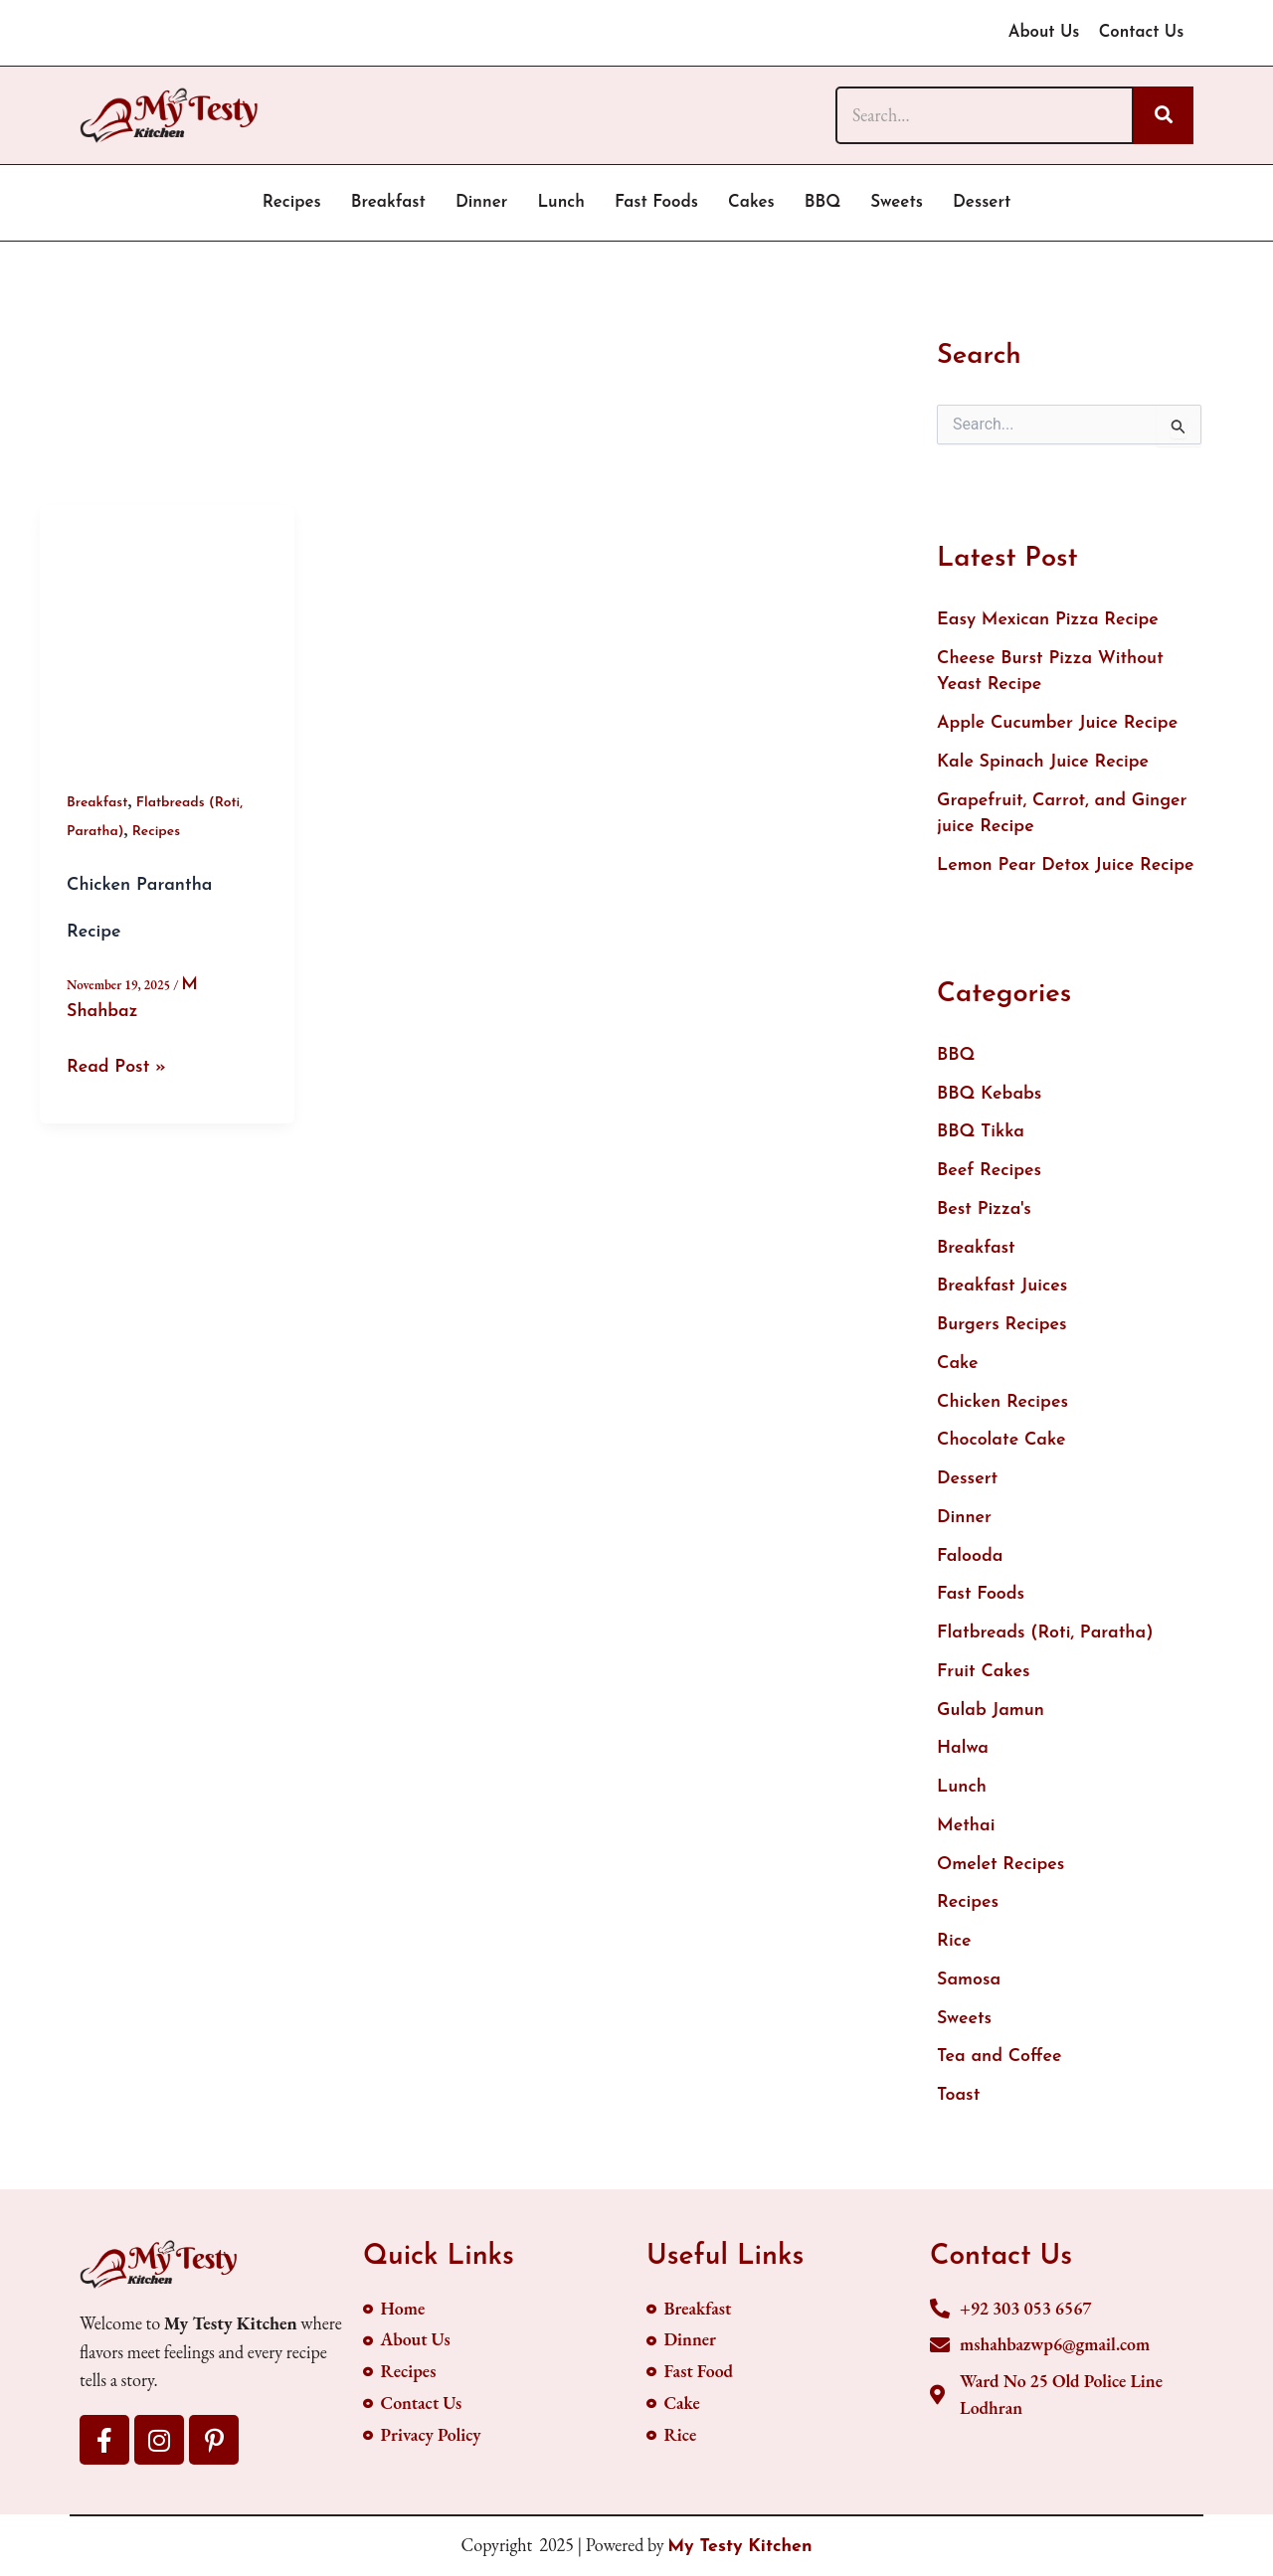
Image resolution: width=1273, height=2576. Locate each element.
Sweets (896, 202)
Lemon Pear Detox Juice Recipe (1066, 868)
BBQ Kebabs (989, 1097)
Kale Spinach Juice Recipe (1044, 764)
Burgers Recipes (1002, 1329)
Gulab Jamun (991, 1717)
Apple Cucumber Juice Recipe (1058, 725)
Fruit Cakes (983, 1678)
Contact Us (1140, 32)
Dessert (981, 202)
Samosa (969, 1988)
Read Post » (117, 1066)
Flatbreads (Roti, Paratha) (1046, 1640)
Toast (959, 2105)
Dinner (481, 202)
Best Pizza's (984, 1213)
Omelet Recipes (1001, 1872)
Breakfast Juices (1003, 1291)
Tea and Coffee (1000, 2066)
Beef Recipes (989, 1174)
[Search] (984, 115)
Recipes (292, 202)
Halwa (963, 1756)
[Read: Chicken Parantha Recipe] (167, 632)
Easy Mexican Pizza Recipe (1049, 620)
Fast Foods (656, 202)
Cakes (751, 202)
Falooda (970, 1562)
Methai (966, 1833)
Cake (958, 1368)
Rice (954, 1950)
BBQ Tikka (981, 1135)
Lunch (561, 202)
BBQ (823, 202)
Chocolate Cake (1002, 1446)
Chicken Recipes (1003, 1407)
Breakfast (388, 202)
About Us (1040, 32)
